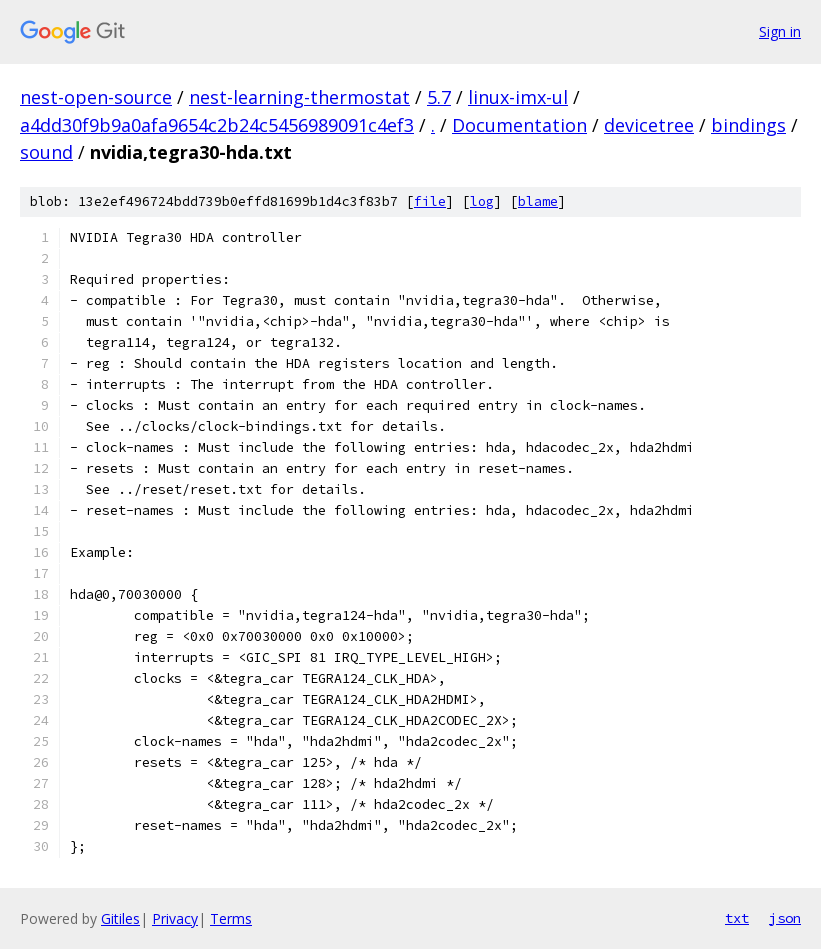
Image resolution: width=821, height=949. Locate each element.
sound (46, 152)
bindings (748, 125)
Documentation (519, 125)
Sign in (780, 31)
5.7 (439, 97)
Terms (231, 918)
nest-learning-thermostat (299, 97)
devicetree (649, 125)
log (482, 201)
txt (737, 918)
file (430, 201)
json (785, 918)
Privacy (175, 918)
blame (538, 201)
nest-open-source (96, 97)
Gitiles (120, 918)
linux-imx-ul (518, 97)
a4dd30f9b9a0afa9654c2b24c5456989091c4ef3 (217, 125)
